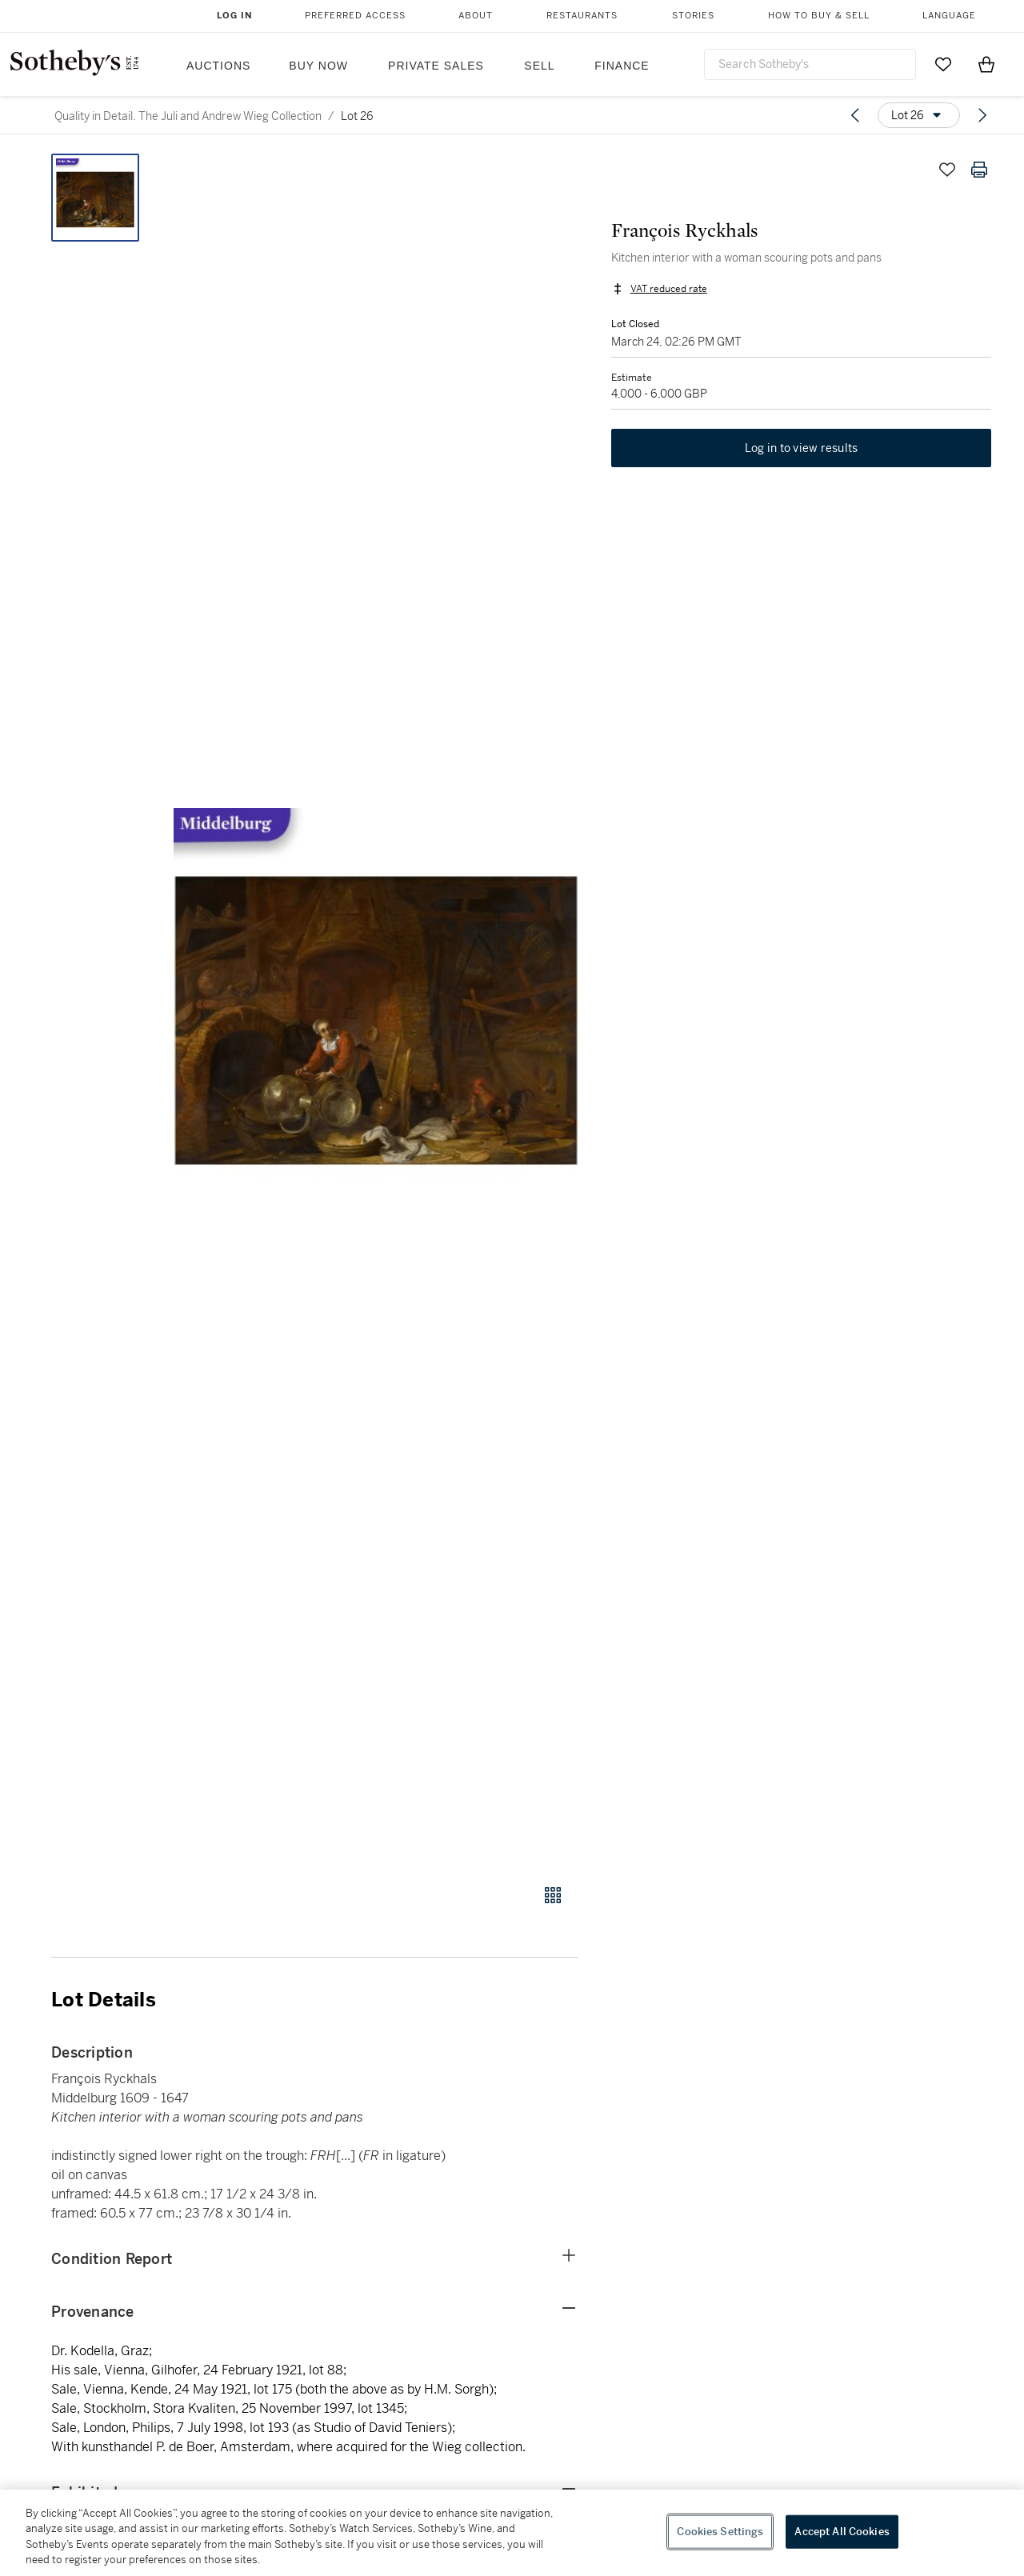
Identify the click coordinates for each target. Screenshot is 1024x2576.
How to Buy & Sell (819, 15)
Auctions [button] (218, 65)
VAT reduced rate (668, 289)
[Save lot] (947, 169)
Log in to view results (801, 449)
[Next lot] (982, 115)
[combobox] (810, 64)
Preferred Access (355, 15)
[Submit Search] (897, 64)
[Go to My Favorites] (943, 64)
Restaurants (582, 15)
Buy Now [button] (318, 65)
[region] (512, 2533)
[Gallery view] (553, 1895)
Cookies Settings (720, 2531)
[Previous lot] (855, 115)
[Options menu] (919, 115)
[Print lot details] (979, 169)
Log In (235, 15)
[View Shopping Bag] (986, 64)
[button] (376, 1010)
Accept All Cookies (841, 2531)
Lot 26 (357, 116)
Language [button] (949, 15)
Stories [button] (693, 15)
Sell (539, 65)
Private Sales (436, 65)
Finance (621, 65)
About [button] (475, 15)
